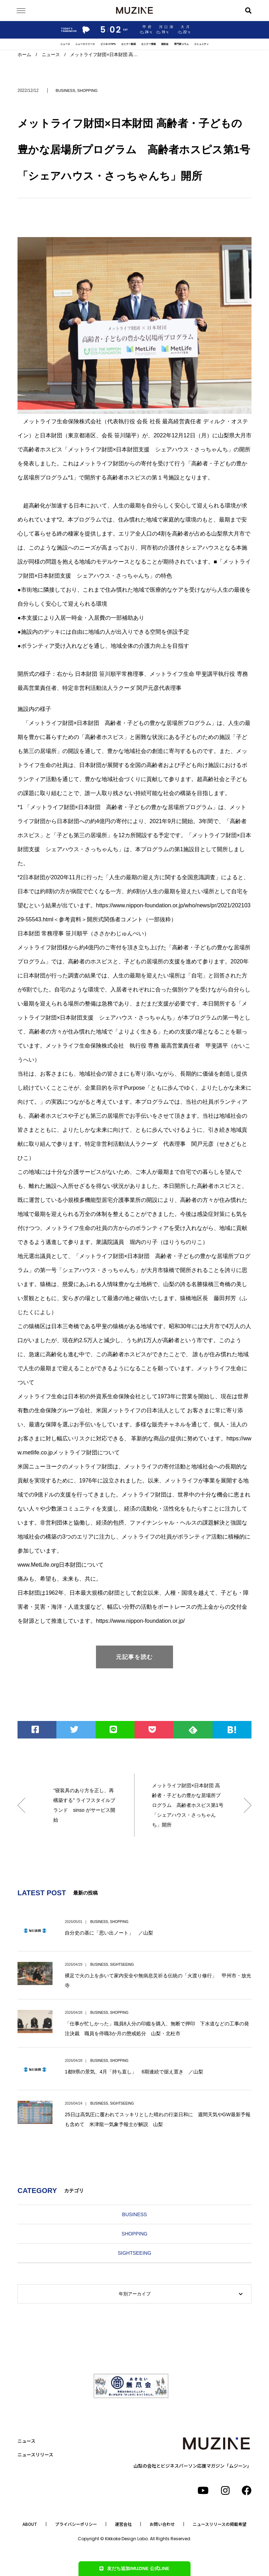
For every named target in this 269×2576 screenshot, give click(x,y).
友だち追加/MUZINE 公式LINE (134, 2568)
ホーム (24, 54)
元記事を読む (134, 1657)
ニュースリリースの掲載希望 (220, 2524)
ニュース (65, 44)
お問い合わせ (162, 2524)
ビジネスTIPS (108, 44)
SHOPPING (87, 90)
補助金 (164, 44)
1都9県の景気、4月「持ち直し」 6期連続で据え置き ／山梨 (134, 2071)
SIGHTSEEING (122, 1964)
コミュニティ (201, 44)
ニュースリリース (85, 44)
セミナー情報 (148, 44)
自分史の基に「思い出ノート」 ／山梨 (109, 1933)
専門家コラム (181, 44)
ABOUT (29, 2524)
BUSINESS (65, 90)
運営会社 (123, 2524)
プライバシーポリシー (76, 2524)
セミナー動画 (128, 44)
